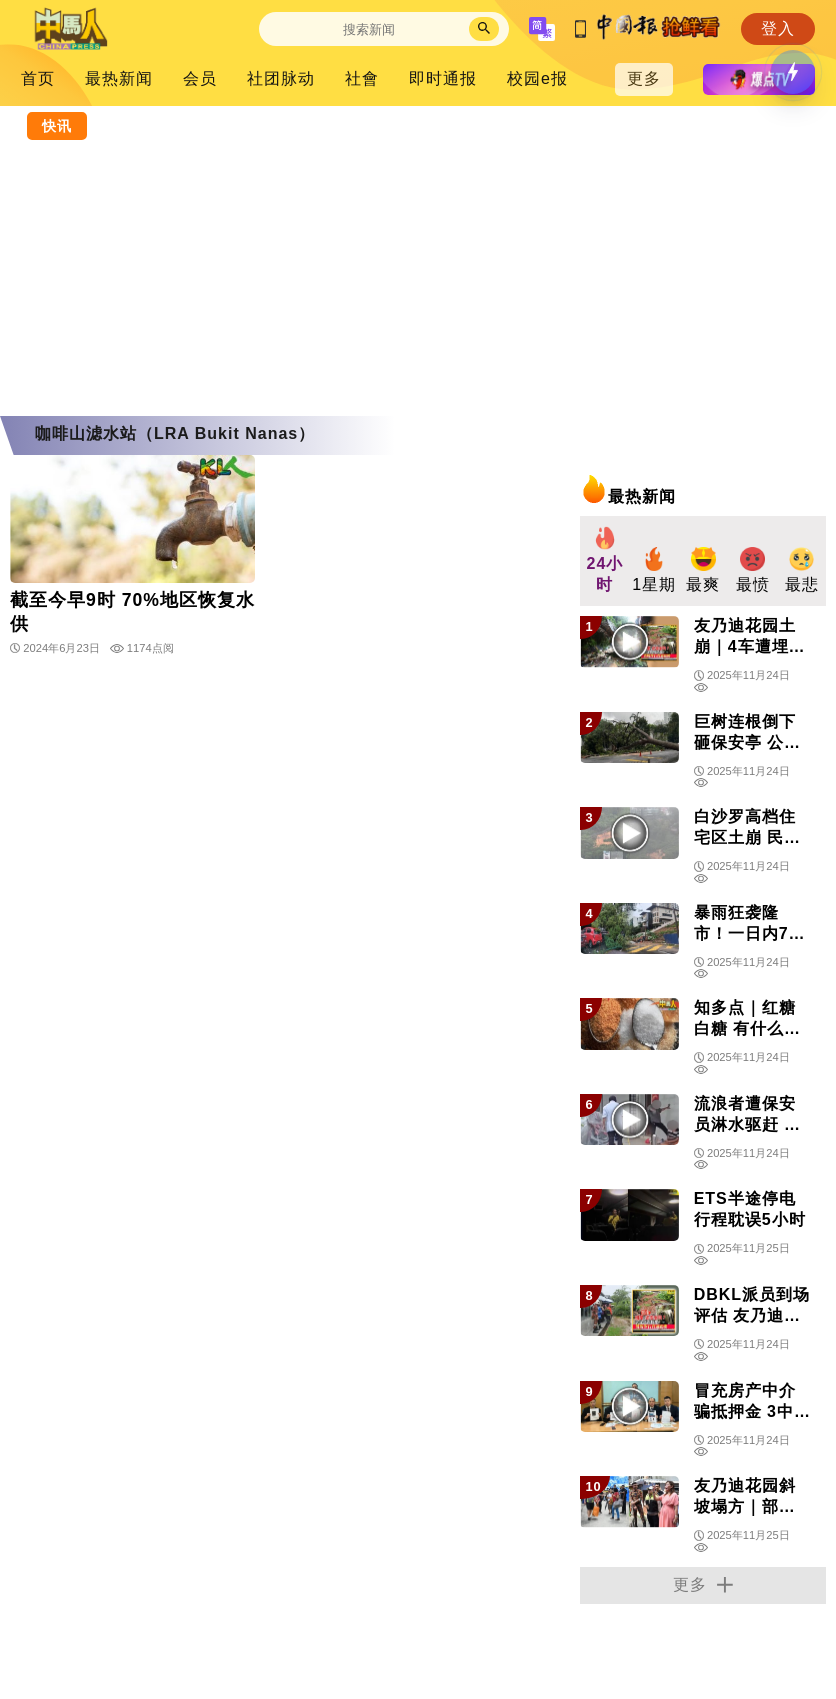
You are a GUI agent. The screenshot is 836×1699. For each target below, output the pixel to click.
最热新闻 (119, 78)
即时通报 (443, 78)
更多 (644, 78)
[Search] (369, 29)
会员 (200, 78)
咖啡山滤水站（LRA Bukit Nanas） (175, 433)
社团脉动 (281, 78)
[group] (604, 561)
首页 (38, 78)
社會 (362, 78)
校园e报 (537, 78)
